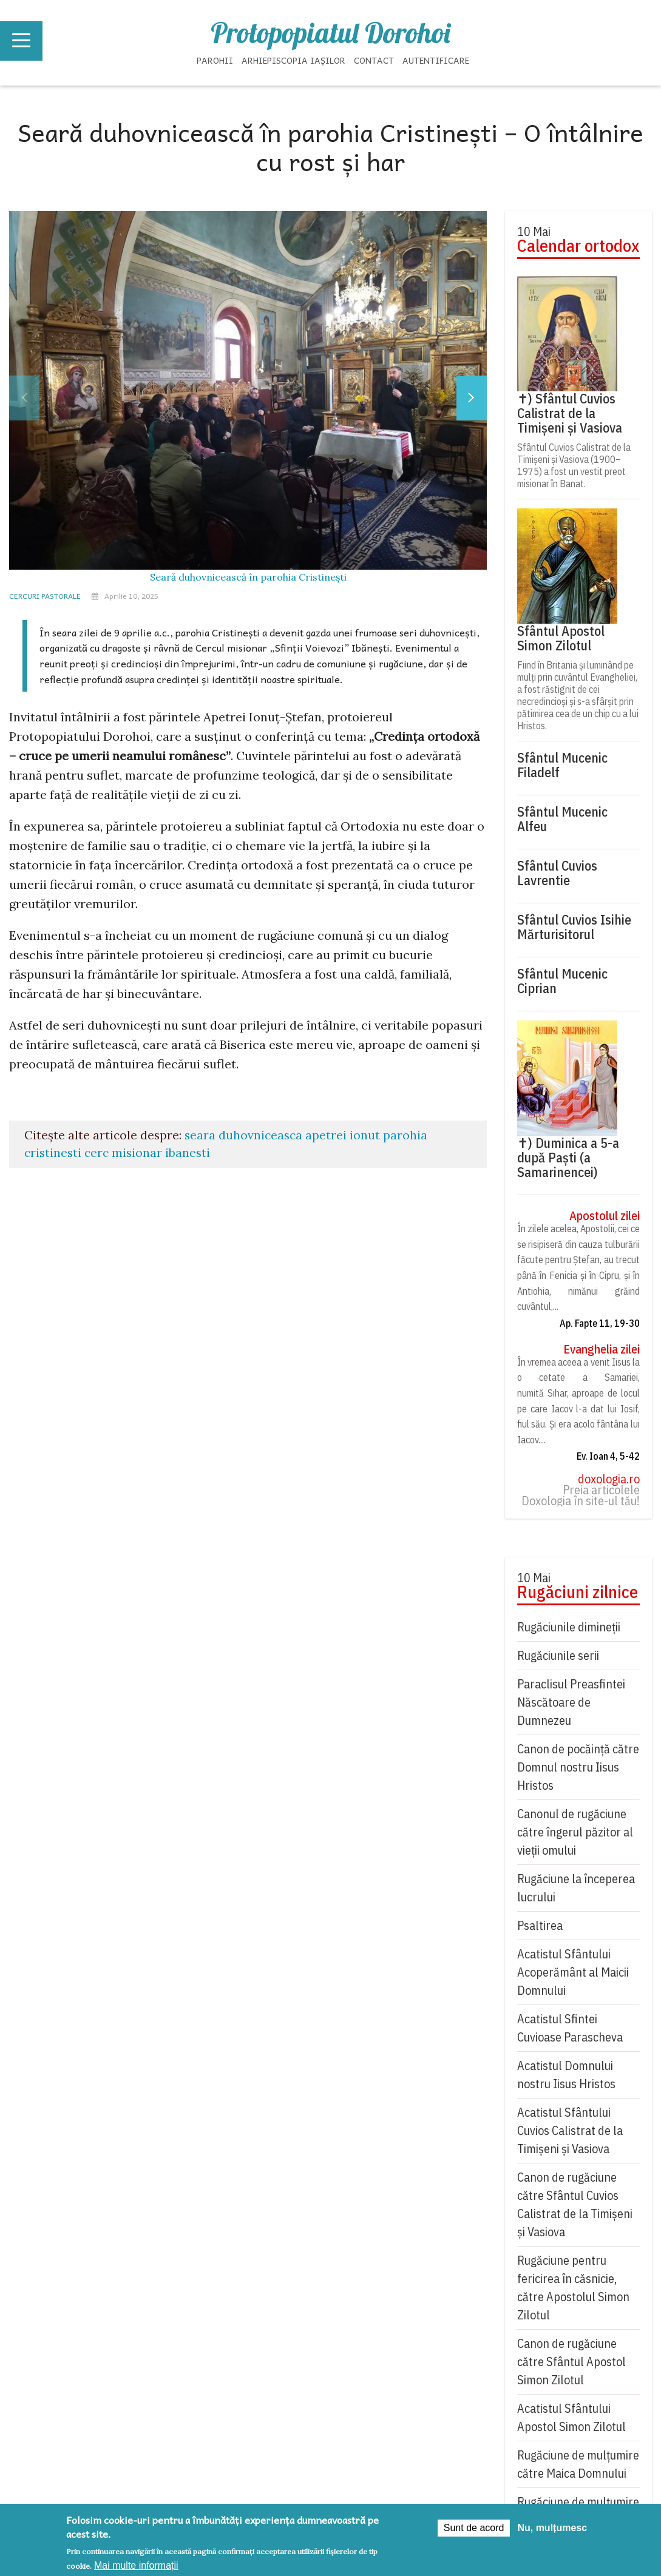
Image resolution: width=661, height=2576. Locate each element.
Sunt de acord (474, 2528)
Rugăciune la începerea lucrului (576, 1887)
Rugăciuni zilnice (577, 1591)
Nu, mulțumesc (552, 2528)
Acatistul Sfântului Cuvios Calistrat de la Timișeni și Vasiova (570, 2130)
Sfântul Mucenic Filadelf (562, 765)
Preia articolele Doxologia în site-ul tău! (580, 1495)
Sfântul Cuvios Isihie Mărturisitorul (574, 927)
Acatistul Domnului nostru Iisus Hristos (566, 2074)
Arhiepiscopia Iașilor (293, 60)
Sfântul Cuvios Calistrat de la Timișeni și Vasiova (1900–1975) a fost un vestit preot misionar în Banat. (574, 465)
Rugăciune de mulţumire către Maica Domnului (578, 2464)
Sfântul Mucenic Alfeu (562, 819)
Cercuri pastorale (45, 596)
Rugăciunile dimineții (568, 1627)
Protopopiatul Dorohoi (330, 32)
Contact (374, 60)
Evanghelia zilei (601, 1349)
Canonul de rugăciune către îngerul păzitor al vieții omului (575, 1832)
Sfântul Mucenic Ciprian (562, 981)
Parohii (215, 60)
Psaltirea (540, 1925)
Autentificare (435, 60)
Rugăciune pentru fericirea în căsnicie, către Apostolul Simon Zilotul (573, 2287)
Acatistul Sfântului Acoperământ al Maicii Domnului (573, 1972)
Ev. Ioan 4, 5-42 (608, 1456)
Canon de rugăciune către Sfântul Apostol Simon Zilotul (571, 2361)
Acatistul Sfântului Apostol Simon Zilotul (571, 2417)
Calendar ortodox (578, 245)
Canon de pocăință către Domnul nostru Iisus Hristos (578, 1767)
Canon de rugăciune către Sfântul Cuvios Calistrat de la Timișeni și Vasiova (574, 2204)
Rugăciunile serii (558, 1655)
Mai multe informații (136, 2565)
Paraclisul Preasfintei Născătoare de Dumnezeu (571, 1702)
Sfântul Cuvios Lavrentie (557, 873)
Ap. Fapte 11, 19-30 (600, 1323)
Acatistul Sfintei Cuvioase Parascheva (570, 2028)
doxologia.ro (609, 1479)
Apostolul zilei (604, 1215)
